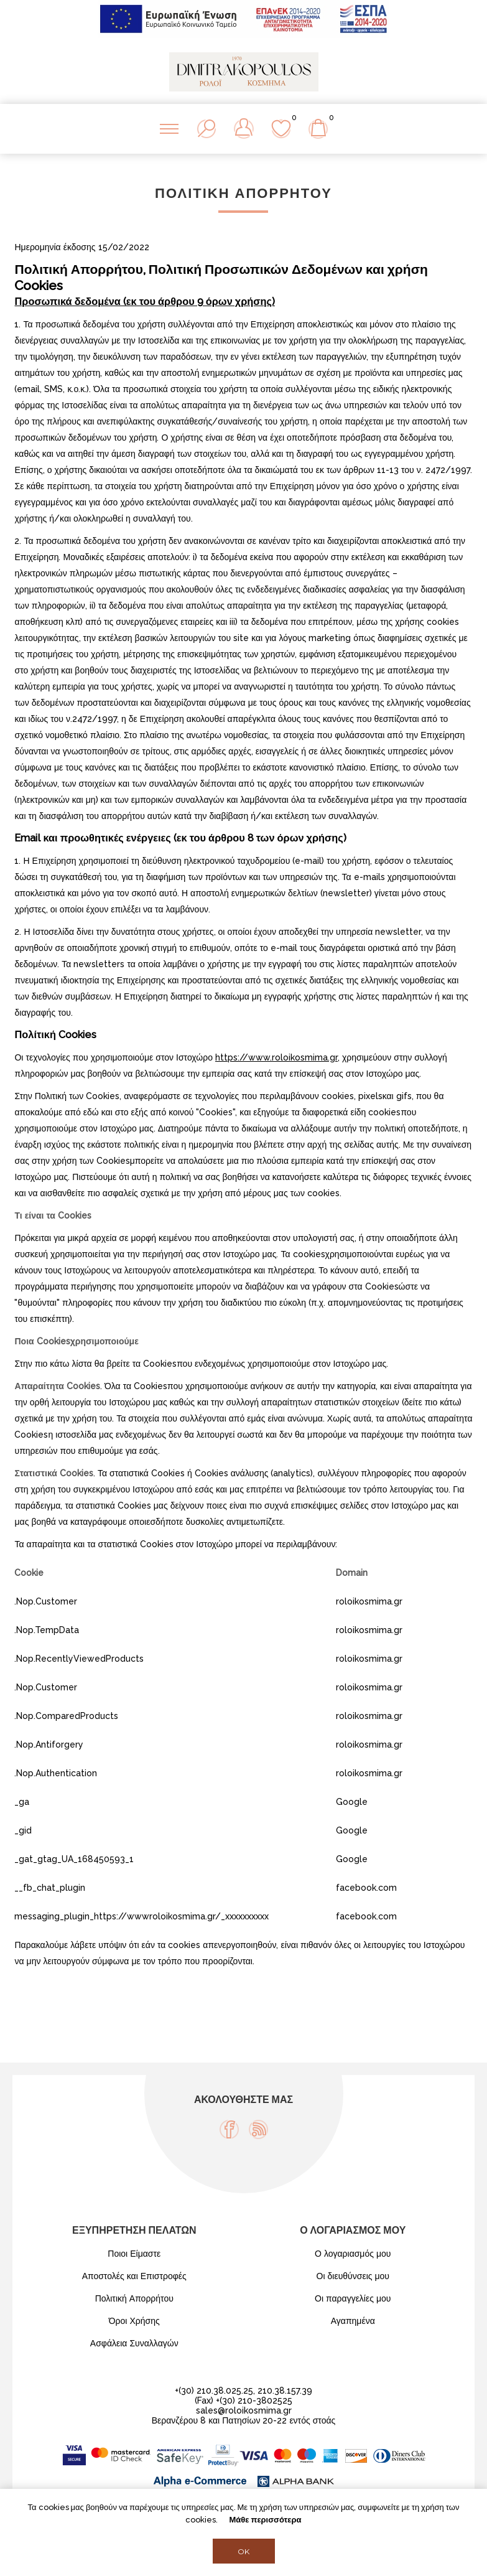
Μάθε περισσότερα (265, 2519)
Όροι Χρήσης (134, 2321)
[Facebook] (229, 2129)
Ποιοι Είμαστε (134, 2254)
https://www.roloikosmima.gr (276, 1057)
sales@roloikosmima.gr (244, 2410)
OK (243, 2551)
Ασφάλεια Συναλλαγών (134, 2343)
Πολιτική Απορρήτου (134, 2298)
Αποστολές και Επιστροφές (134, 2276)
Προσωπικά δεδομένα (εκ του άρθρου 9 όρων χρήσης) (144, 301)
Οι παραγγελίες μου (353, 2298)
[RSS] (258, 2129)
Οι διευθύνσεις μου (353, 2276)
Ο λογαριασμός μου (353, 2254)
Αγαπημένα (353, 2321)
